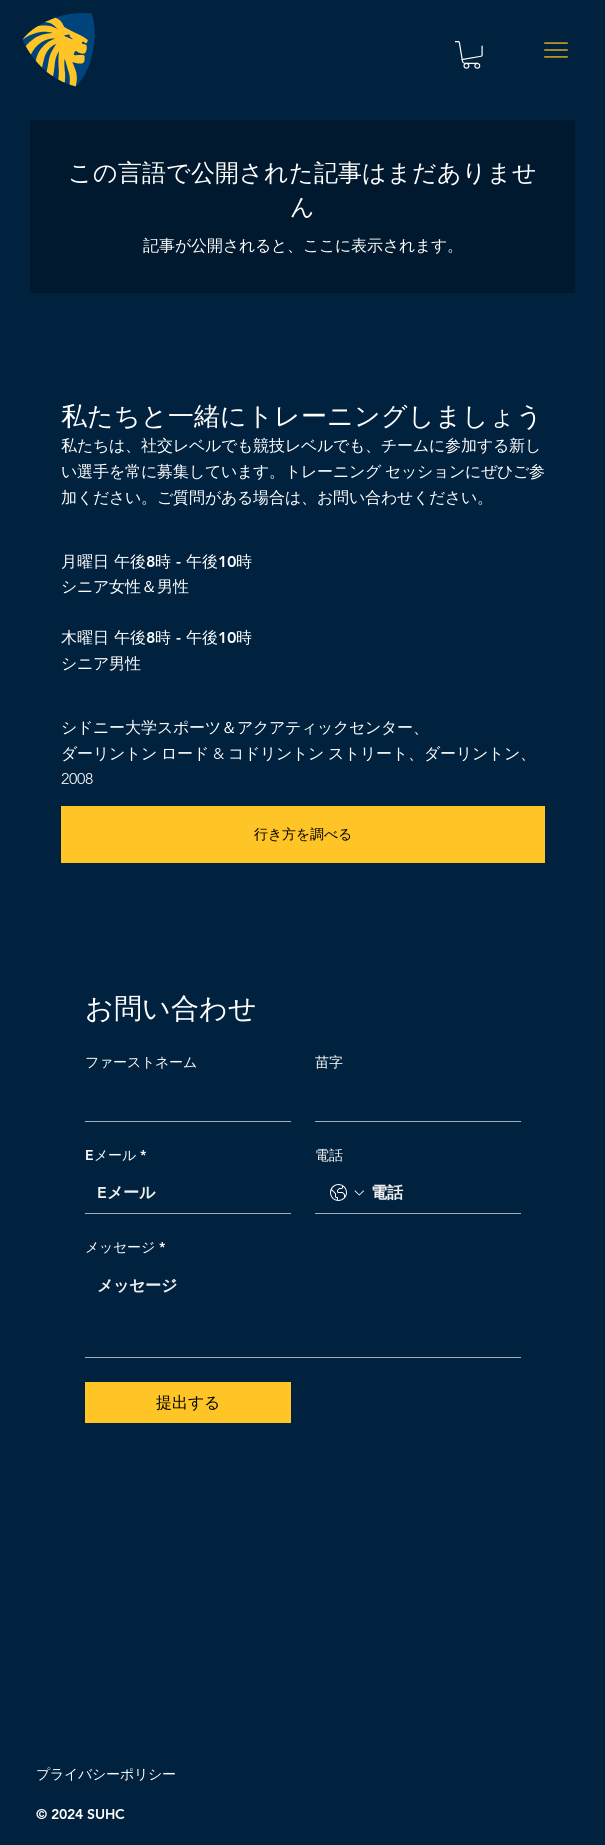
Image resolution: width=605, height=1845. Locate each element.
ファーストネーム (141, 1062)
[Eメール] (182, 1193)
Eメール (115, 1156)
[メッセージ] (303, 1311)
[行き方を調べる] (303, 834)
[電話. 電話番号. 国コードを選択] (347, 1193)
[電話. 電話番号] (438, 1193)
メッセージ (125, 1248)
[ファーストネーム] (182, 1101)
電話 (329, 1155)
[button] (471, 55)
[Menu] (556, 50)
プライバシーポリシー (106, 1774)
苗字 (329, 1062)
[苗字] (412, 1101)
